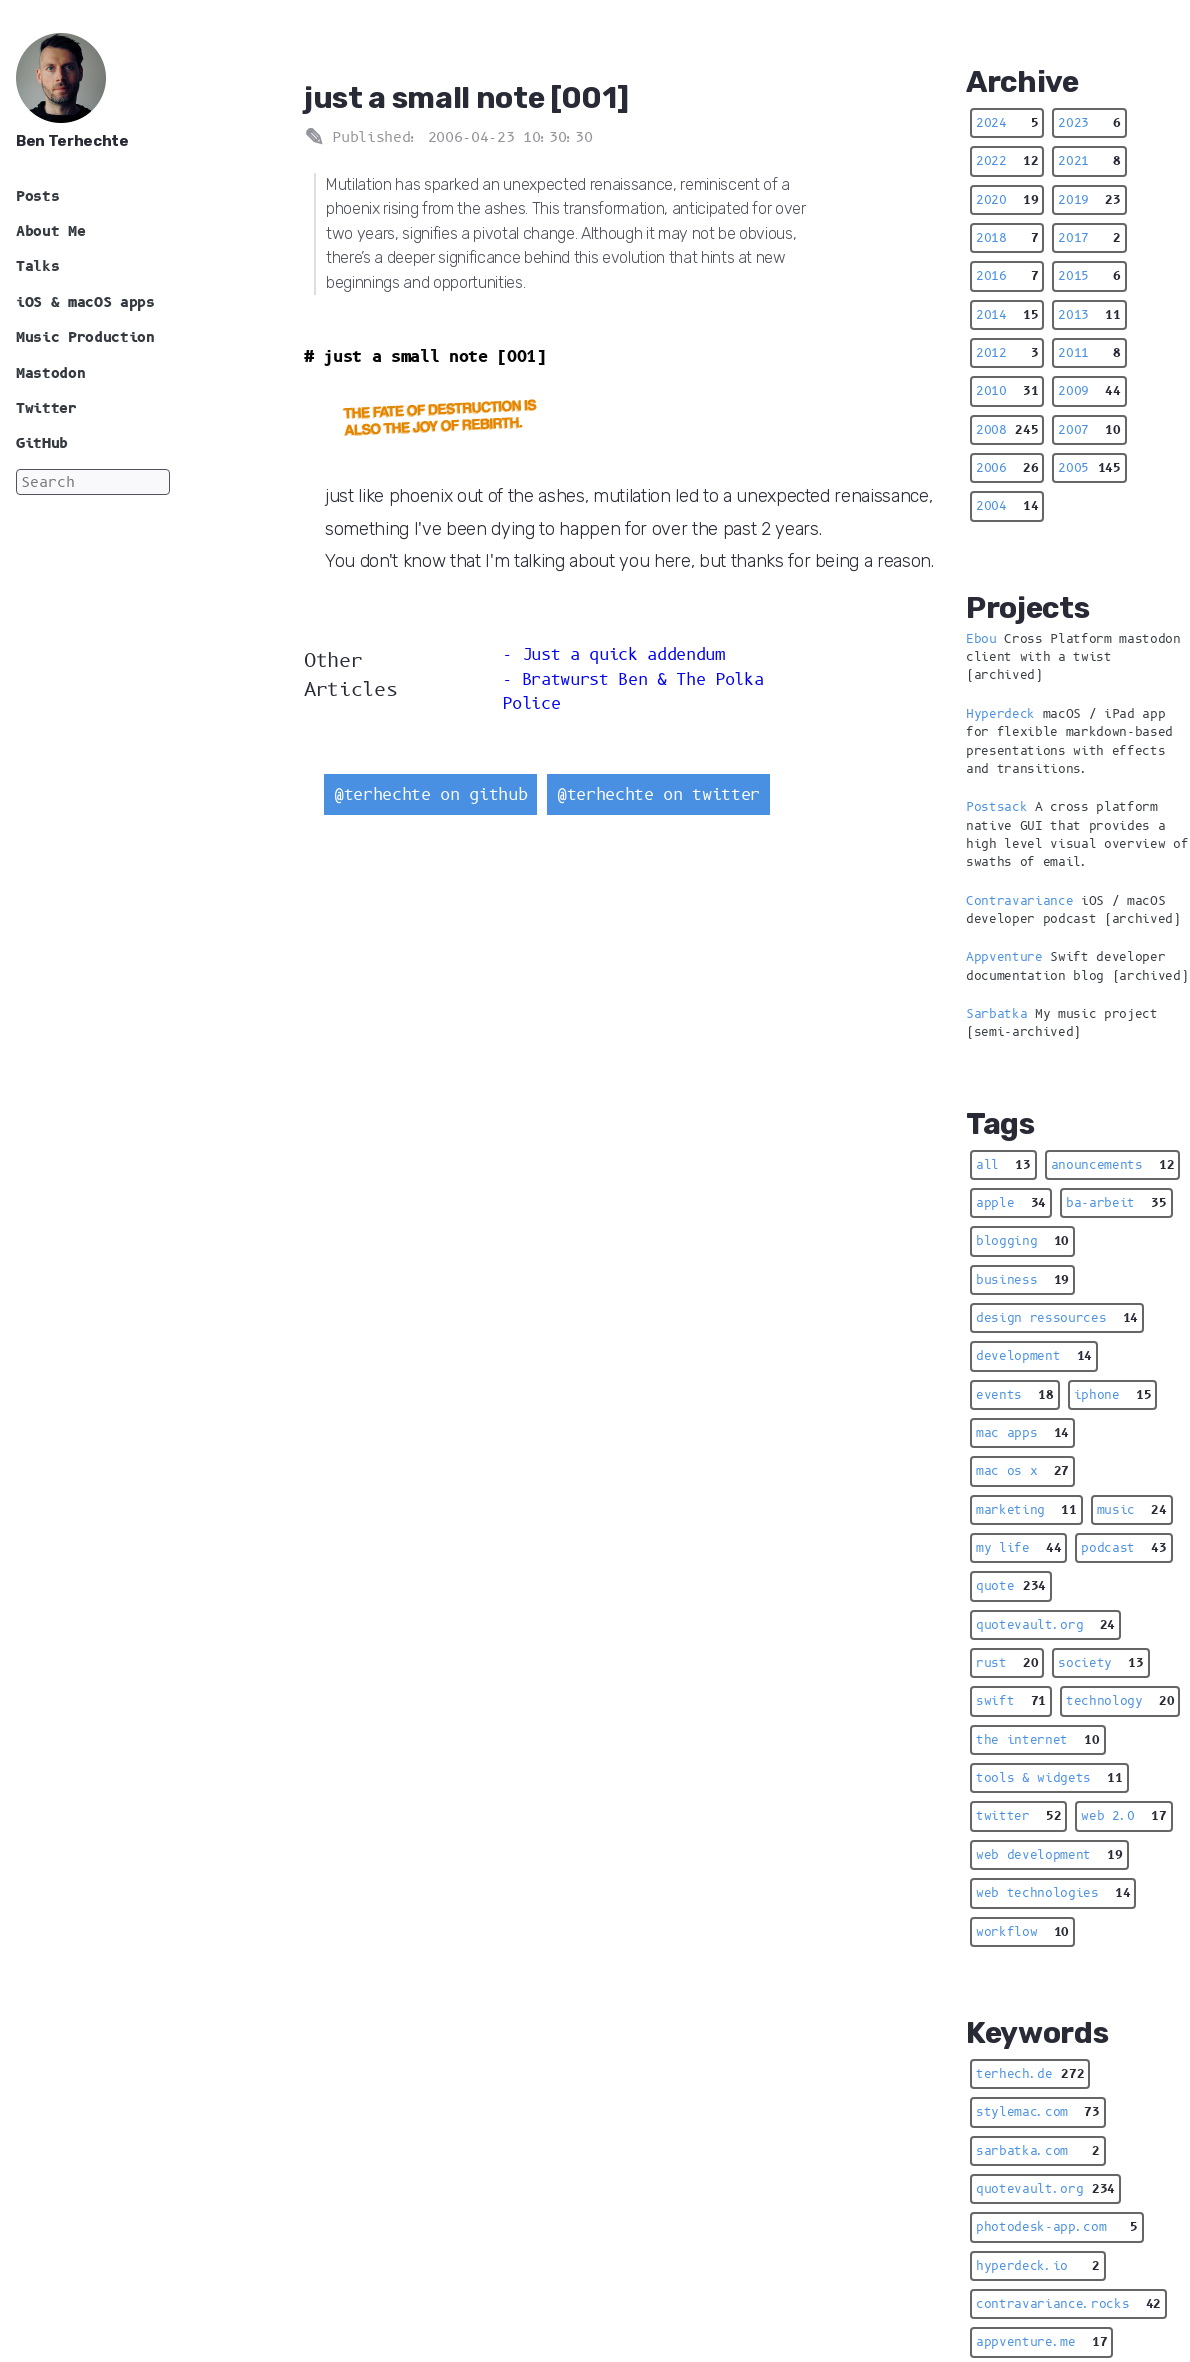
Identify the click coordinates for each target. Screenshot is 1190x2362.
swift (1011, 1701)
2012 (1007, 353)
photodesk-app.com (1057, 2227)
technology (1120, 1701)
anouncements (1113, 1165)
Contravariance (1019, 901)
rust (1007, 1663)
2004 (1007, 506)
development (1034, 1356)
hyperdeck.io (1038, 2266)
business (1022, 1280)
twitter (1018, 1816)
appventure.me (1041, 2342)
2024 (1007, 123)
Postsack (996, 807)
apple (1011, 1203)
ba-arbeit (1116, 1203)
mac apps (1022, 1433)
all (1003, 1165)
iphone (1113, 1395)
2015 (1089, 276)
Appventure (1004, 957)
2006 (1007, 468)
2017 (1089, 238)
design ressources (1057, 1318)
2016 (1007, 276)
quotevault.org (1045, 1625)
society (1100, 1663)
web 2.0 (1123, 1816)
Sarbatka (996, 1014)
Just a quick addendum (623, 654)
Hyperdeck (1000, 714)
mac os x (1022, 1471)
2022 (1007, 161)
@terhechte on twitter (658, 794)
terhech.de (1030, 2074)
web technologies (1053, 1893)
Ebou (981, 639)
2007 (1089, 430)
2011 (1089, 353)
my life (1018, 1548)
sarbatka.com (1038, 2151)
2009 (1089, 391)
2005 (1089, 468)
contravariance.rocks (1068, 2304)
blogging (1022, 1241)
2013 (1089, 315)
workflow (1022, 1932)
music (1132, 1510)
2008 (1007, 430)
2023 (1089, 123)
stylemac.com (1038, 2112)
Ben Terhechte (72, 141)
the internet (1038, 1740)
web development (1049, 1855)
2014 (1007, 315)
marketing (1026, 1510)
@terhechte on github (430, 794)
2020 (1007, 200)
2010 (1007, 391)
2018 (1007, 238)
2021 (1089, 161)
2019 (1089, 200)
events (1015, 1395)
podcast (1123, 1548)
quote (1011, 1586)
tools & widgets (1049, 1778)
